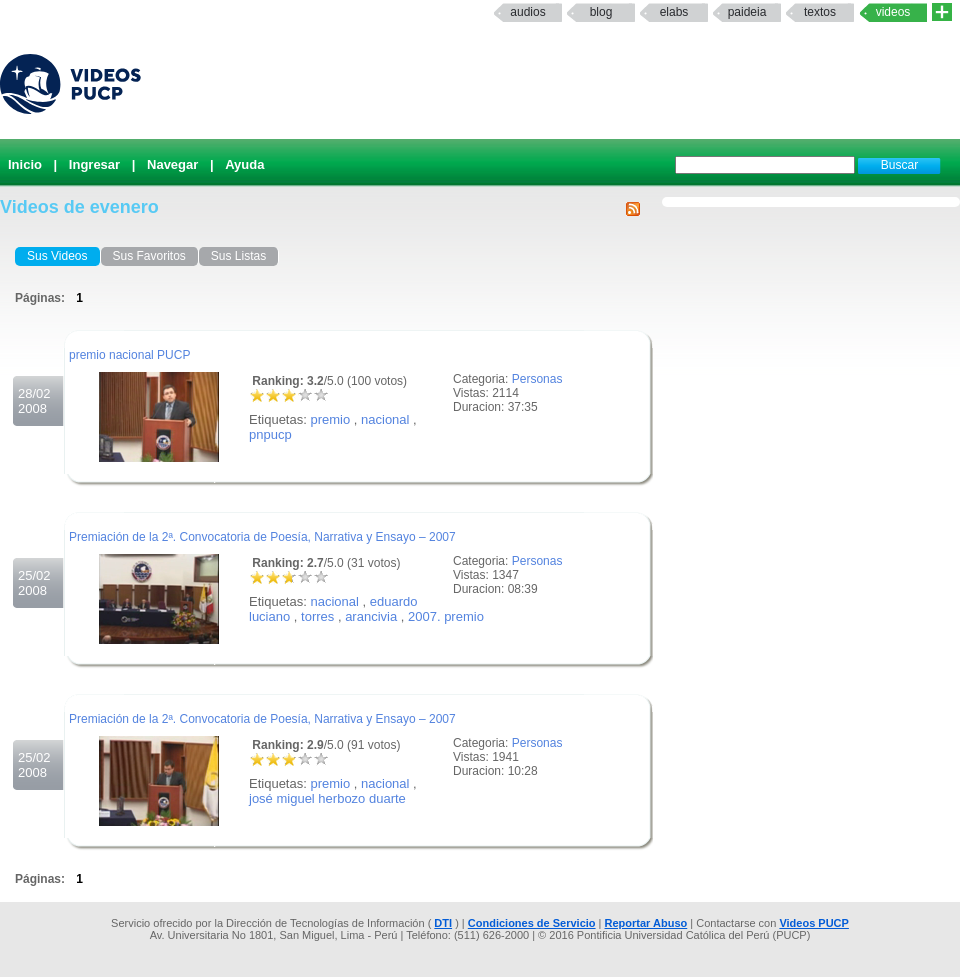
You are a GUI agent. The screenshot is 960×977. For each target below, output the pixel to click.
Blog (601, 12)
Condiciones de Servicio (532, 923)
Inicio (25, 164)
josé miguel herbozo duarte (327, 798)
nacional (385, 419)
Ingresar (94, 164)
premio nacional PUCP (129, 355)
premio (330, 419)
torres (317, 616)
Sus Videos (57, 256)
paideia (747, 12)
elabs (674, 12)
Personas (537, 379)
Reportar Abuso (646, 923)
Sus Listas (238, 256)
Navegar (172, 164)
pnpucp (270, 434)
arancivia (371, 616)
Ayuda (244, 164)
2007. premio (446, 616)
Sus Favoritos (149, 256)
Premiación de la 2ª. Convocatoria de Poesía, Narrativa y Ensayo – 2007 (262, 537)
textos (820, 12)
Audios (527, 12)
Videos (893, 12)
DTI (443, 923)
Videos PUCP (814, 923)
